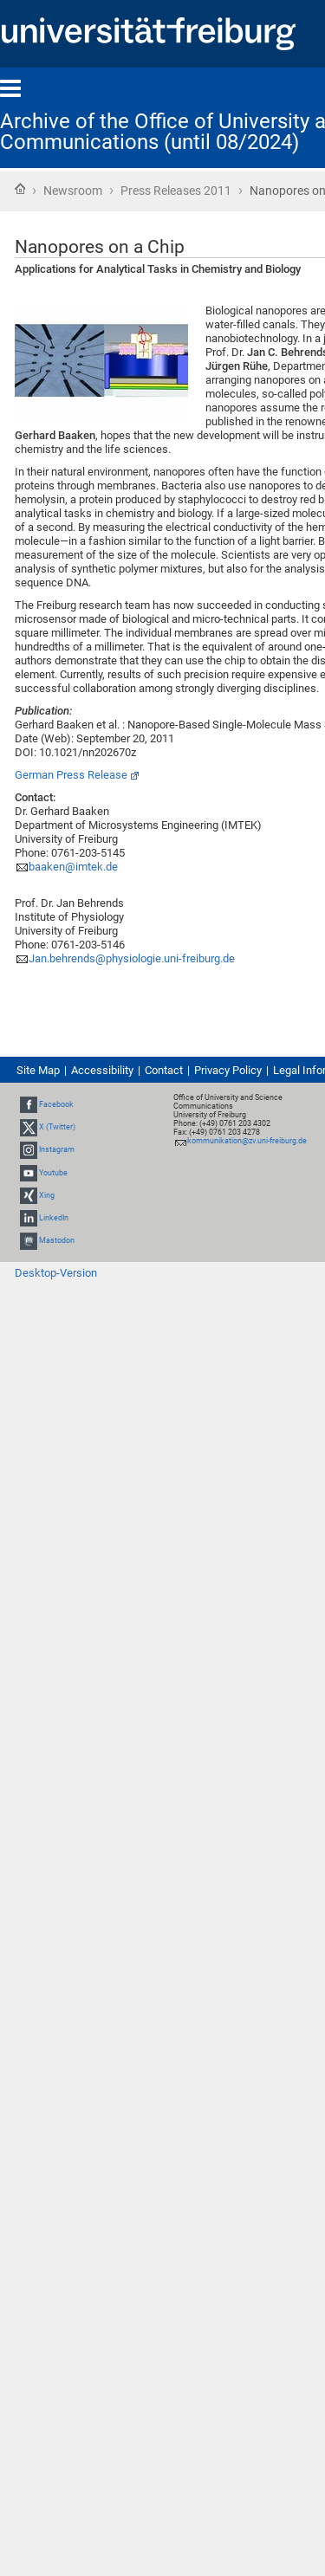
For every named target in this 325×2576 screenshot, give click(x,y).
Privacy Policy (228, 1070)
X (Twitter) (57, 1127)
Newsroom (72, 190)
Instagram (57, 1149)
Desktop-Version (56, 1272)
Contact (164, 1070)
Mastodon (57, 1240)
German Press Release (71, 774)
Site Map (38, 1070)
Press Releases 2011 (175, 190)
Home (20, 189)
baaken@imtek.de (73, 866)
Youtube (53, 1172)
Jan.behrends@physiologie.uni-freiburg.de (132, 958)
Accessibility (102, 1070)
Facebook (56, 1104)
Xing (47, 1195)
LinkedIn (53, 1218)
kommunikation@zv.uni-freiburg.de (247, 1140)
